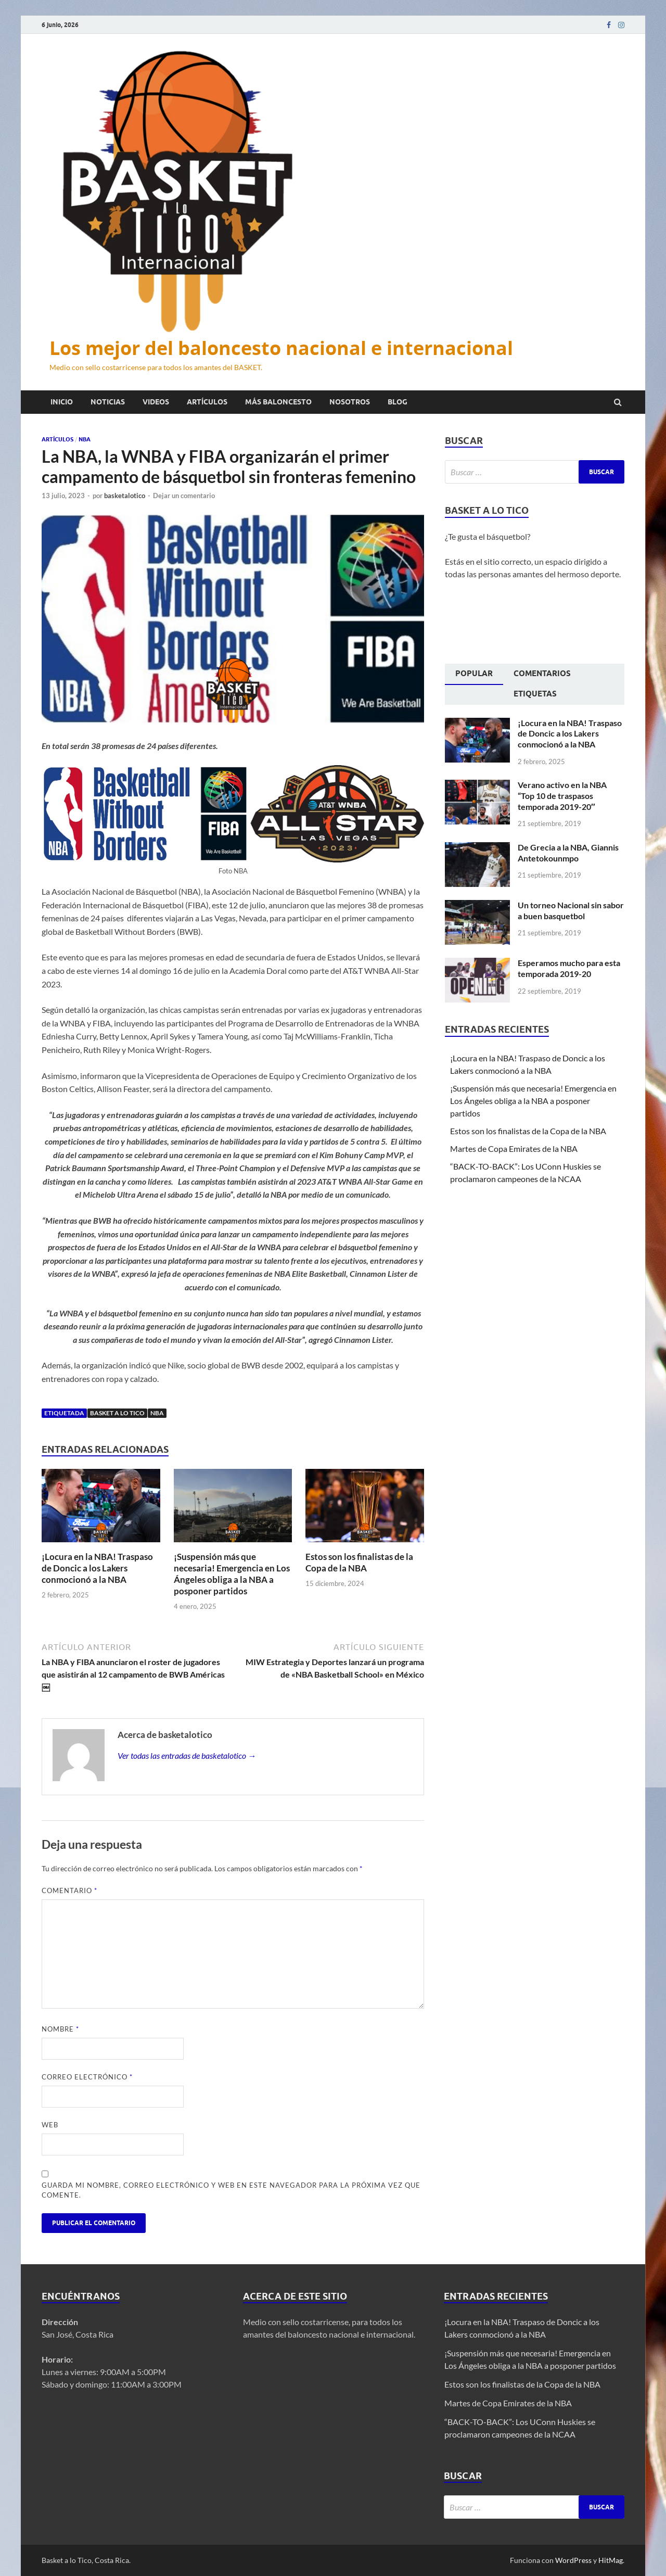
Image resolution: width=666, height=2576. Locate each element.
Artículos (207, 402)
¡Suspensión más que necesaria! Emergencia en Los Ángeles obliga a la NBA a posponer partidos (232, 1573)
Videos (156, 402)
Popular (474, 673)
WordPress (573, 2560)
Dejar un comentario (184, 495)
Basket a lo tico (117, 1413)
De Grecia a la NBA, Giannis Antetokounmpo (568, 852)
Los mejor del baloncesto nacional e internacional (281, 348)
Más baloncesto (278, 402)
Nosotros (349, 402)
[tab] (474, 675)
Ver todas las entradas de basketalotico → (187, 1755)
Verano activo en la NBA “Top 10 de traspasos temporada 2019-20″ (562, 795)
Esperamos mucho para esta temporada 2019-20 (569, 968)
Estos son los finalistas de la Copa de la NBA (359, 1562)
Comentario (69, 1890)
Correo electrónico (87, 2077)
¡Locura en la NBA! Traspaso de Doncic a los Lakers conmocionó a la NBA (97, 1568)
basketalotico (124, 495)
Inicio (61, 402)
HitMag (610, 2560)
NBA (85, 439)
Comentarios (542, 673)
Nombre (60, 2029)
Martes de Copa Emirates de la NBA (514, 1148)
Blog (397, 402)
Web (50, 2125)
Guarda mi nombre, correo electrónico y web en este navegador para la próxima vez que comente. (231, 2190)
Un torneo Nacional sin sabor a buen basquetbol (571, 910)
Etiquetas (535, 694)
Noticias (108, 402)
